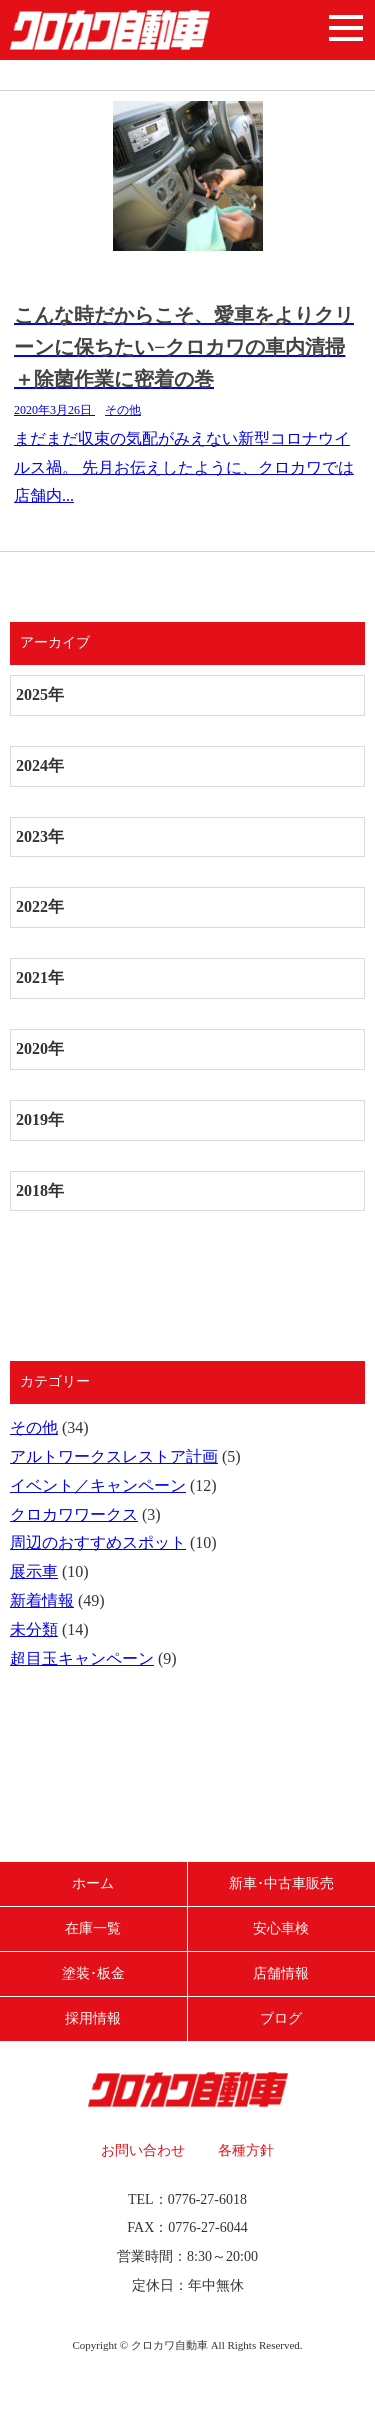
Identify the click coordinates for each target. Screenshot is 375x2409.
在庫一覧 (93, 1928)
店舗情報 (281, 1973)
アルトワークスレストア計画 (114, 1456)
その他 (34, 1427)
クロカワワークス (74, 1514)
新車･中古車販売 (281, 1883)
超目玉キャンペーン (82, 1658)
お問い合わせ (143, 2150)
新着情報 (42, 1600)
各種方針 (246, 2150)
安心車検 (281, 1928)
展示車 (34, 1571)
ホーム (93, 1883)
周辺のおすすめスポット (98, 1542)
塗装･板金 (93, 1973)
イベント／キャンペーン (98, 1485)
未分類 (34, 1629)
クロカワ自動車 (110, 30)
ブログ (281, 2018)
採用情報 (93, 2018)
